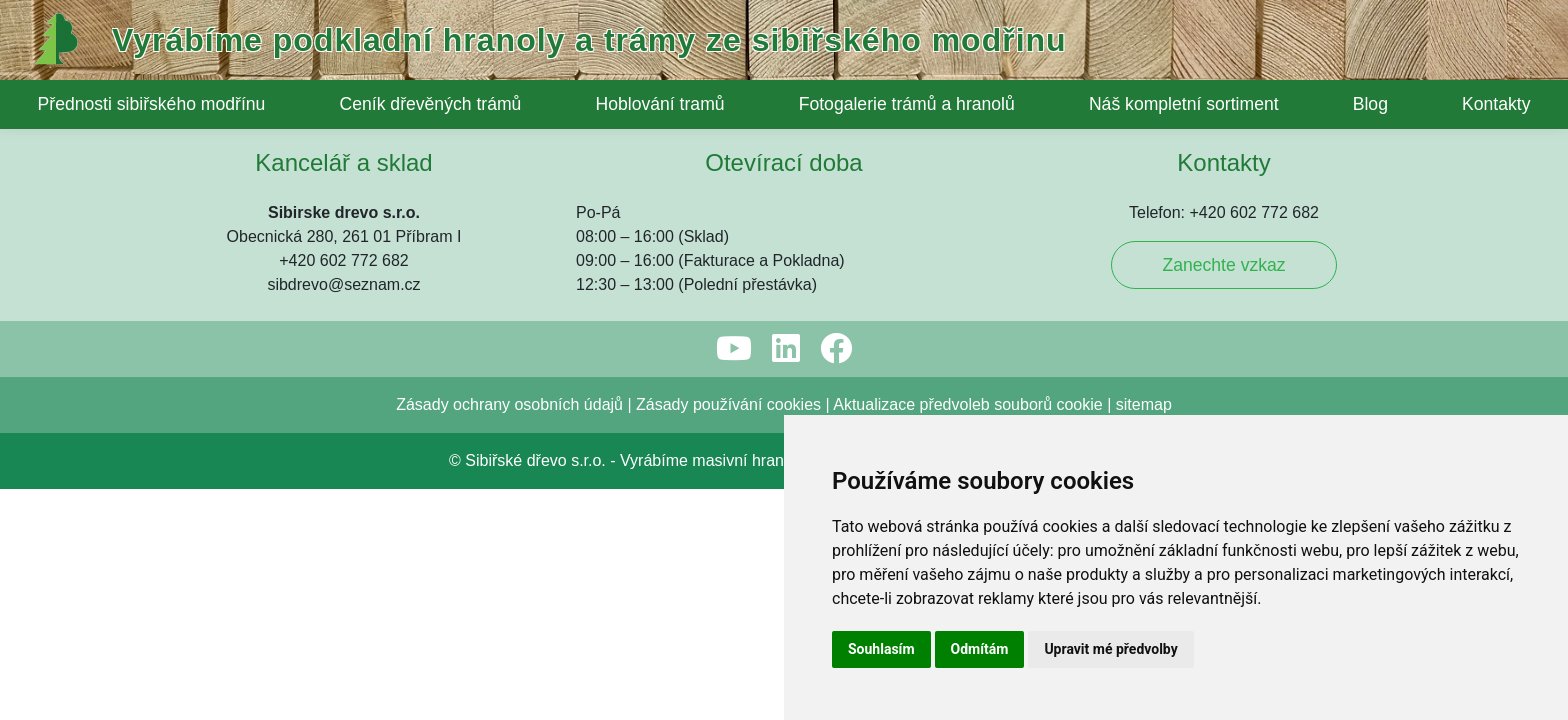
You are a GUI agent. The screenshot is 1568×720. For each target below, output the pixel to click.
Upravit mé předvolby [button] (1110, 649)
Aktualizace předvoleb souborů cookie (968, 275)
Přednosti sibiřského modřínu (152, 104)
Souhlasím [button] (881, 649)
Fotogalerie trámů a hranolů (907, 104)
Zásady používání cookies (728, 275)
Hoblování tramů (659, 104)
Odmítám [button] (980, 649)
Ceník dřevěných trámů (431, 104)
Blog (1370, 104)
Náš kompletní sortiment (1184, 104)
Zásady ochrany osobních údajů (509, 275)
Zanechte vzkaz (1223, 136)
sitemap (1144, 275)
